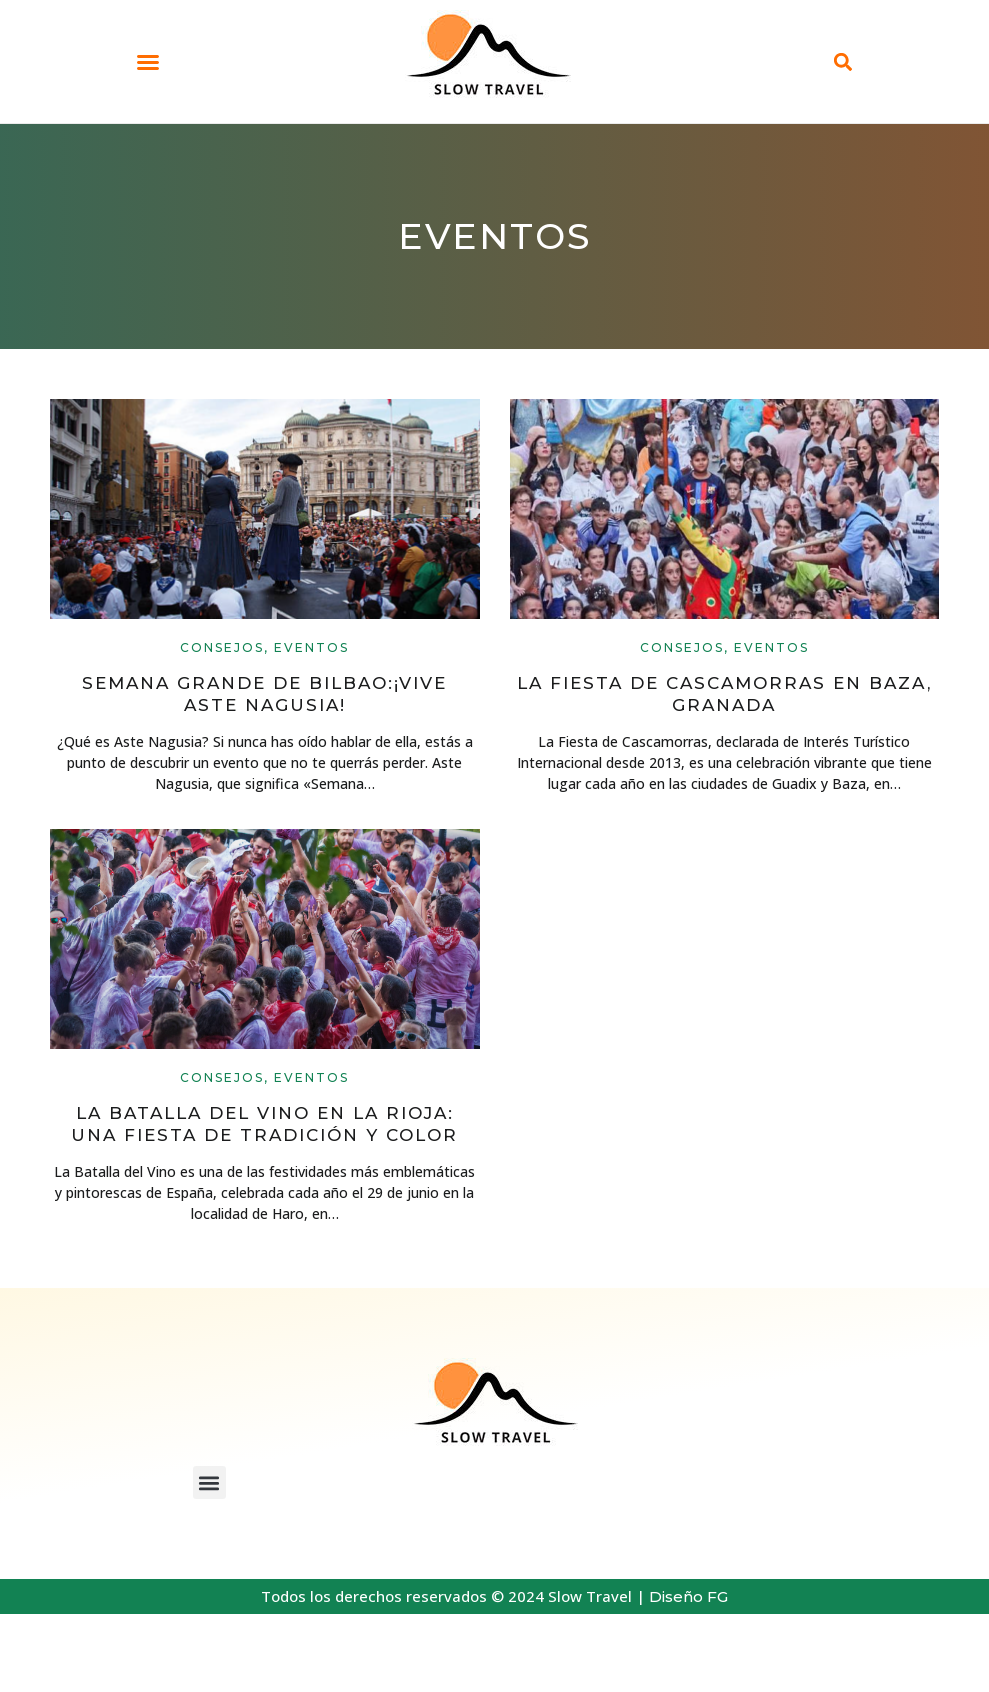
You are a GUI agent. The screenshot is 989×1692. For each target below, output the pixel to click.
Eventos (311, 647)
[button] (148, 62)
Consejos (222, 647)
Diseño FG (688, 1596)
